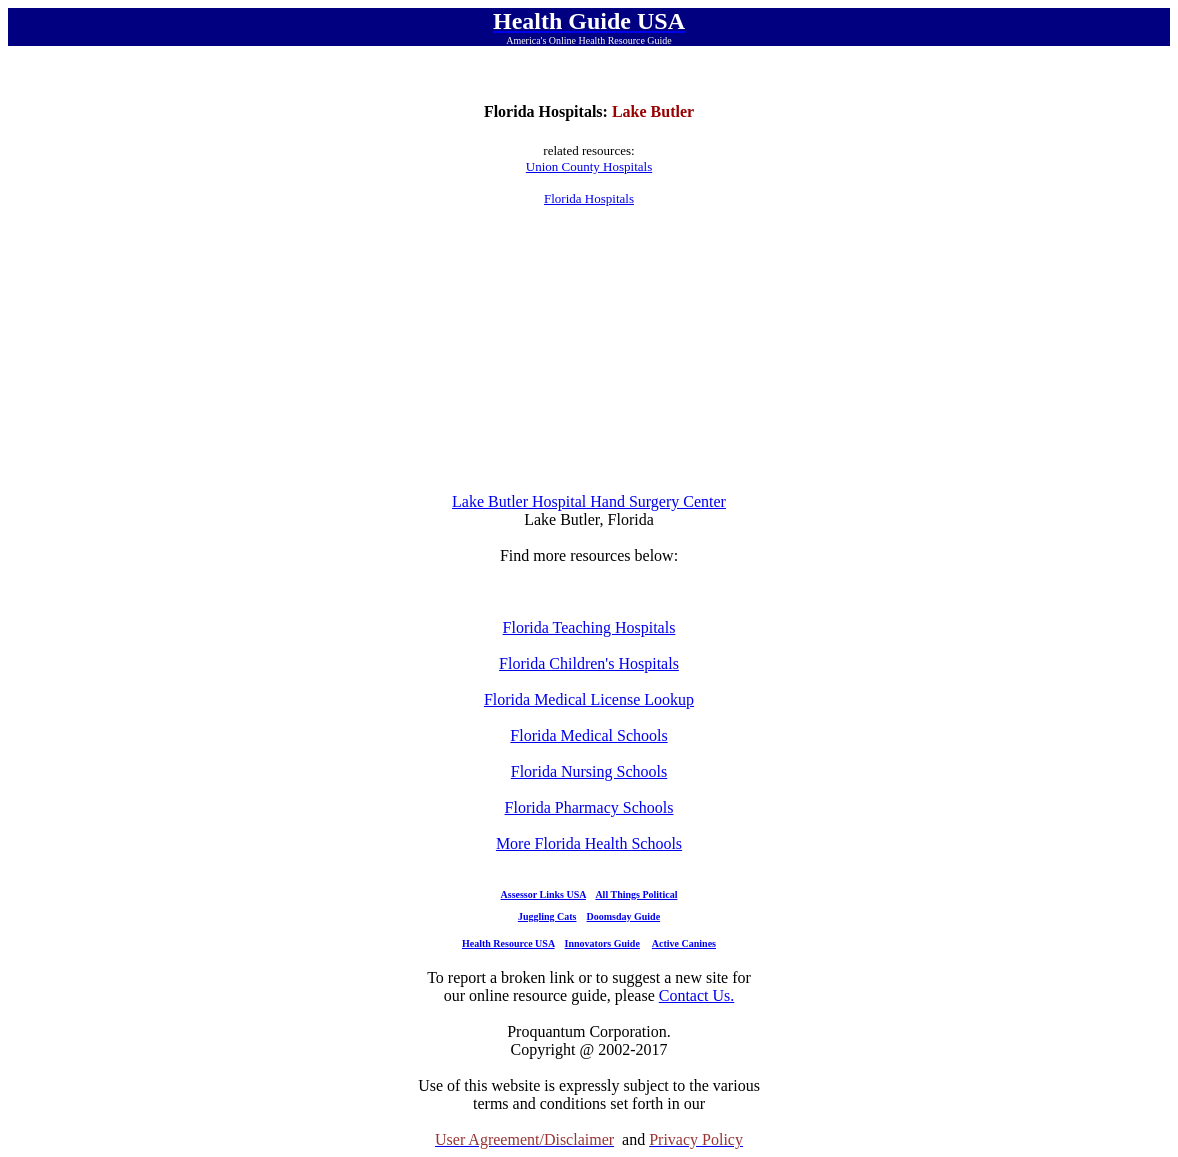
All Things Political (636, 894)
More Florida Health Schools (589, 843)
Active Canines (684, 943)
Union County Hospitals (589, 166)
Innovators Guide (602, 943)
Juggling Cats (547, 916)
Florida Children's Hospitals (589, 663)
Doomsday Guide (624, 916)
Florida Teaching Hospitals (589, 627)
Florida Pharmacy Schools (589, 807)
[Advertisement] (589, 350)
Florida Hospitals (589, 198)
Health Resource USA (508, 943)
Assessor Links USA (543, 894)
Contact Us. (697, 995)
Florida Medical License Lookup (589, 699)
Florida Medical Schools (588, 735)
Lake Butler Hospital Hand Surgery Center (589, 501)
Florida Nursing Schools (589, 771)
